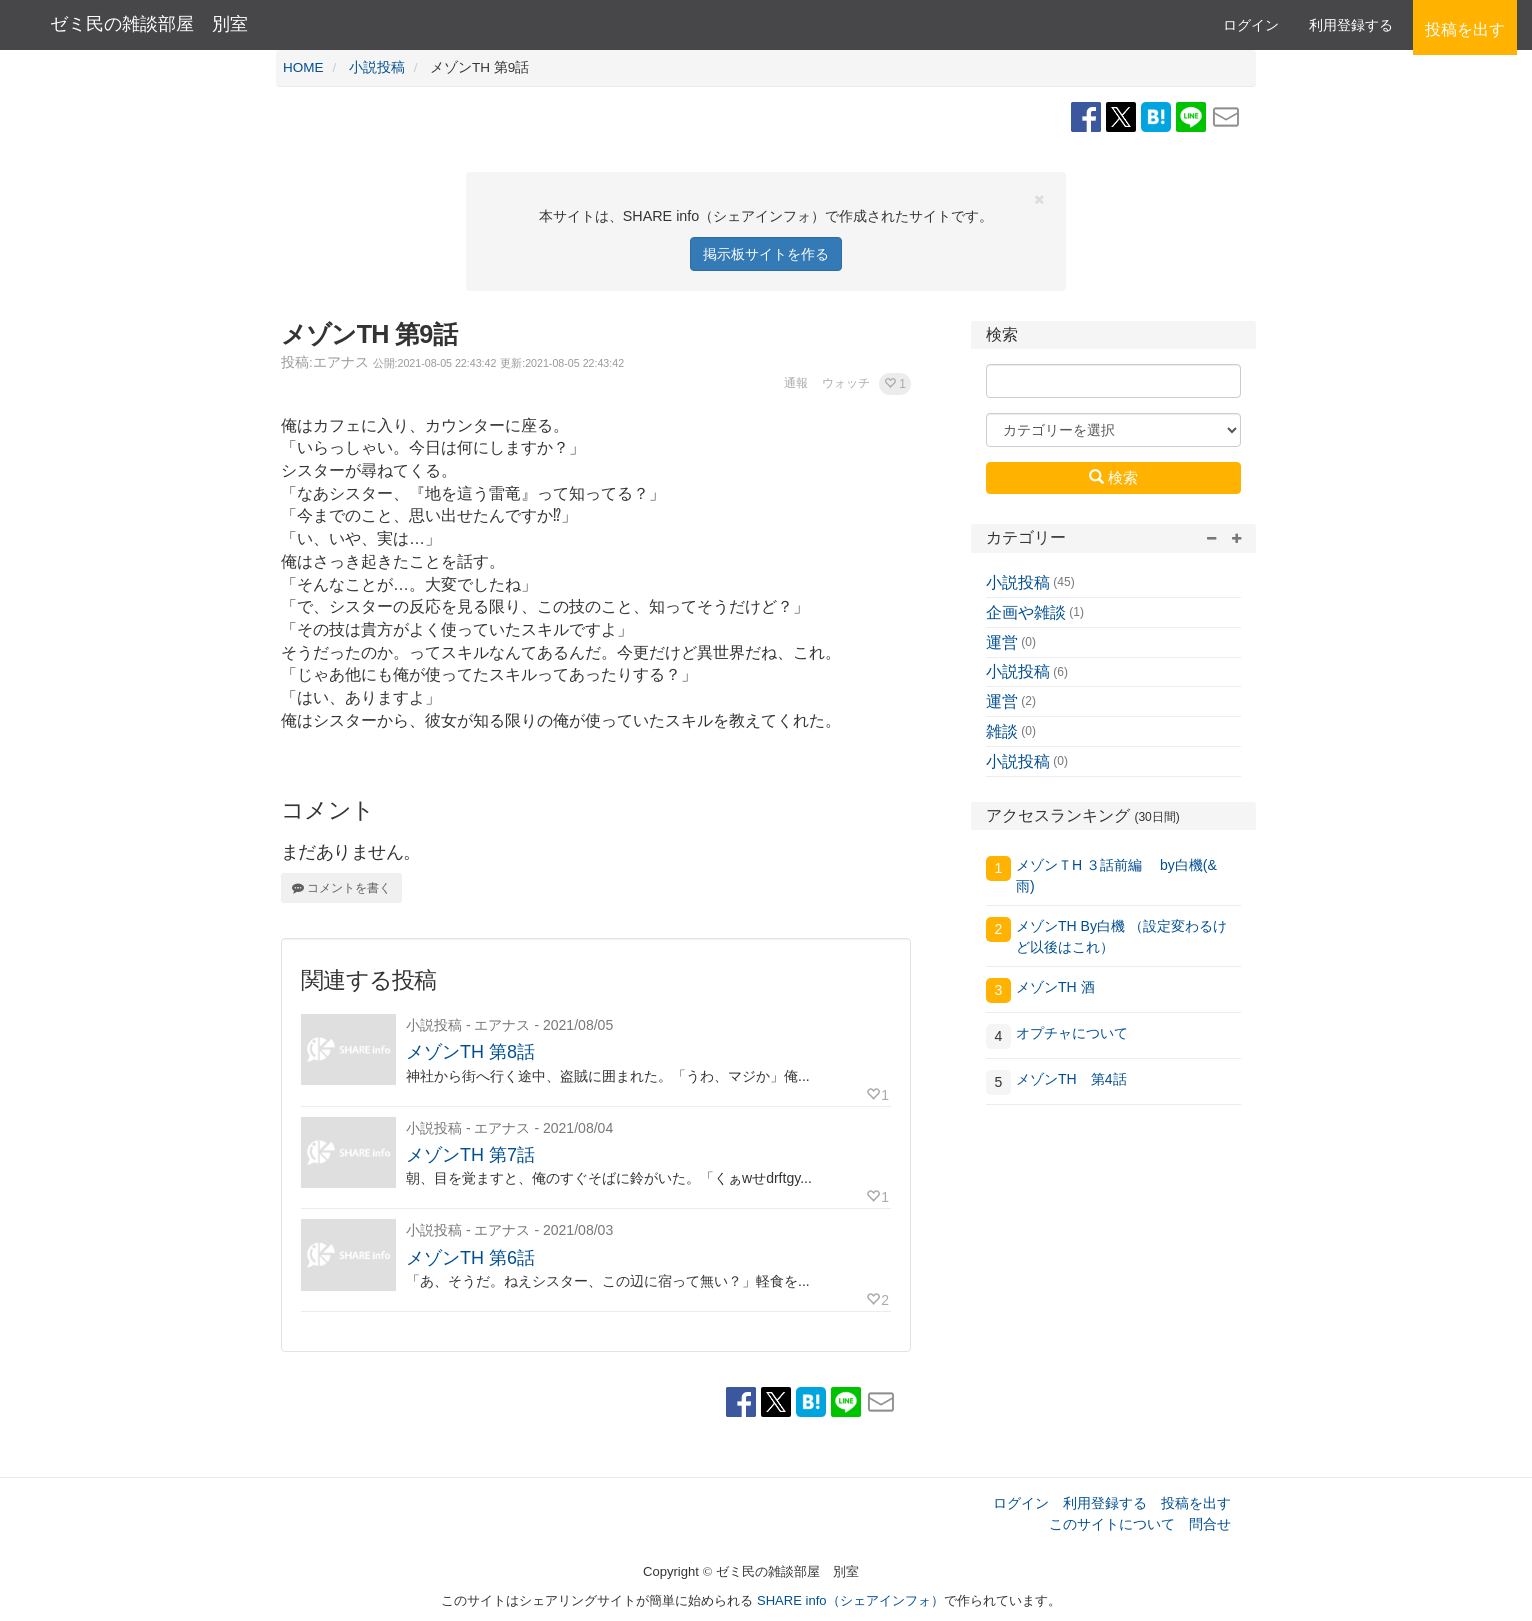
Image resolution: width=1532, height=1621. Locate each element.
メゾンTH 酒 (1055, 987)
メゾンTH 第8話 (470, 1052)
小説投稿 (1018, 582)
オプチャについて (1072, 1033)
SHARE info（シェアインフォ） (850, 1600)
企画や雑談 (1026, 612)
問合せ (1210, 1524)
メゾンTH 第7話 (470, 1155)
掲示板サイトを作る (766, 254)
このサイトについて (1112, 1524)
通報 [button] (796, 383)
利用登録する (1105, 1503)
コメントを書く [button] (341, 888)
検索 (1113, 477)
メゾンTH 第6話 (470, 1258)
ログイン (1251, 25)
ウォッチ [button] (846, 383)
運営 (1002, 642)
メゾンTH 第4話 (1071, 1079)
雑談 (1002, 731)
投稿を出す (1196, 1503)
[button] (895, 384)
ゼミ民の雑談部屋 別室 (149, 24)
